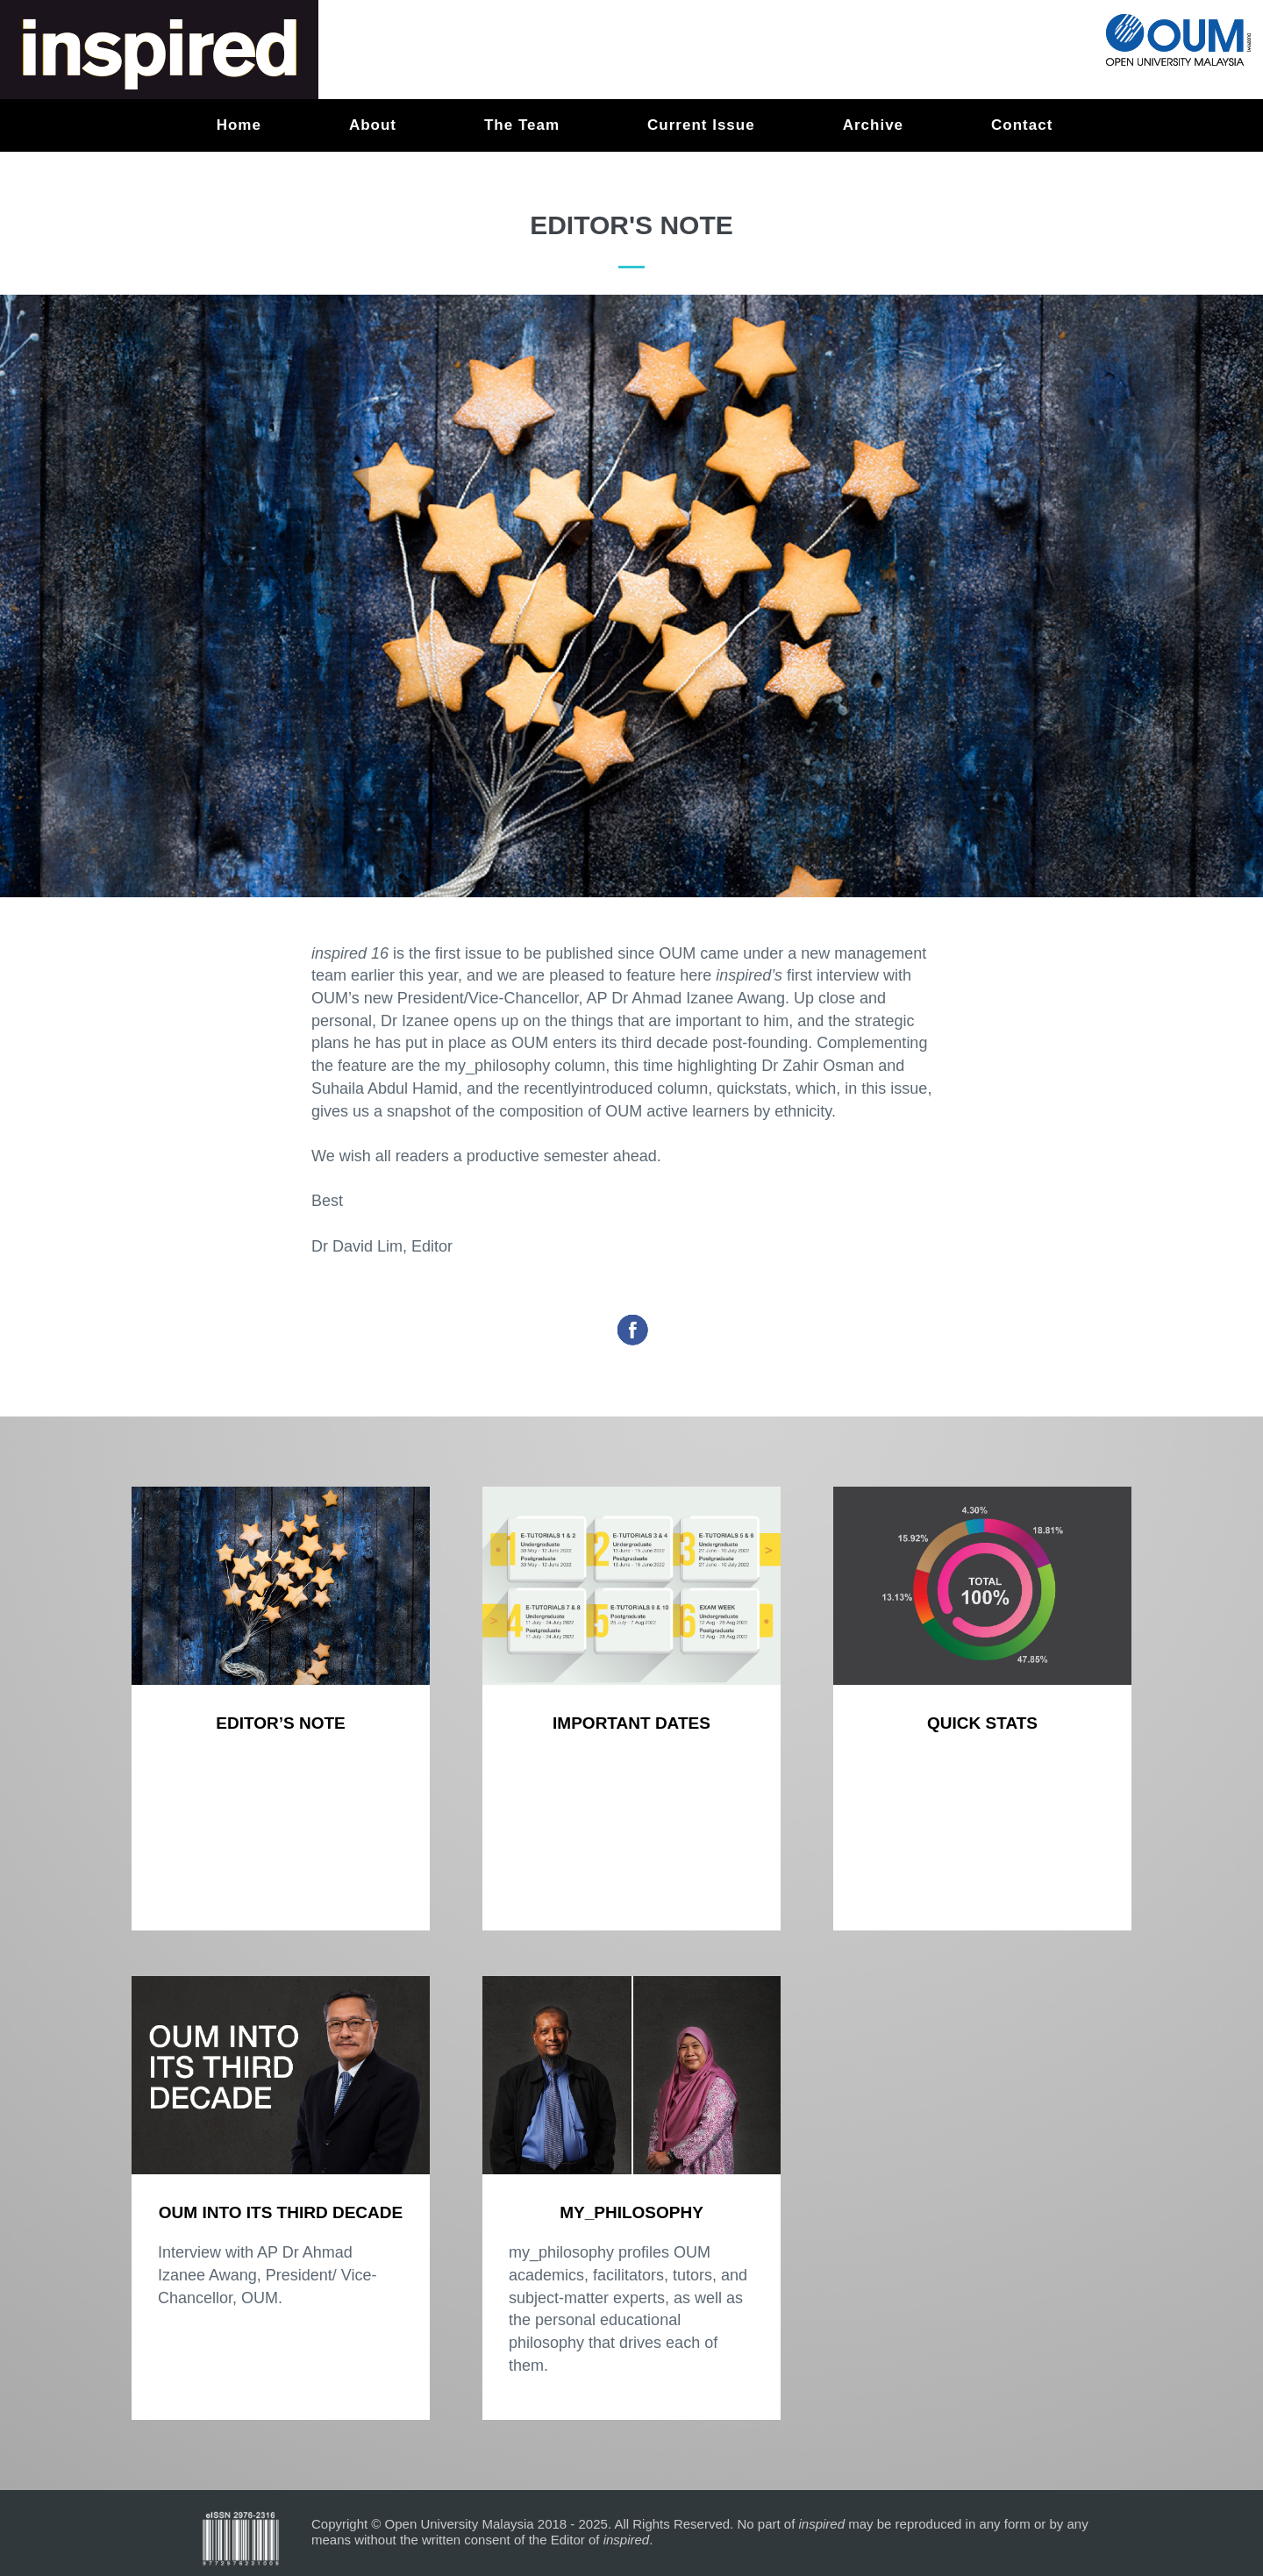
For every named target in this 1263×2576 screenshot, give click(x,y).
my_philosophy (631, 2212)
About (372, 125)
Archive (873, 125)
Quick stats (982, 1723)
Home (239, 125)
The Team (522, 125)
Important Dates (631, 1723)
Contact (1021, 125)
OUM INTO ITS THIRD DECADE (281, 2212)
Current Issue (701, 125)
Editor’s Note (280, 1723)
